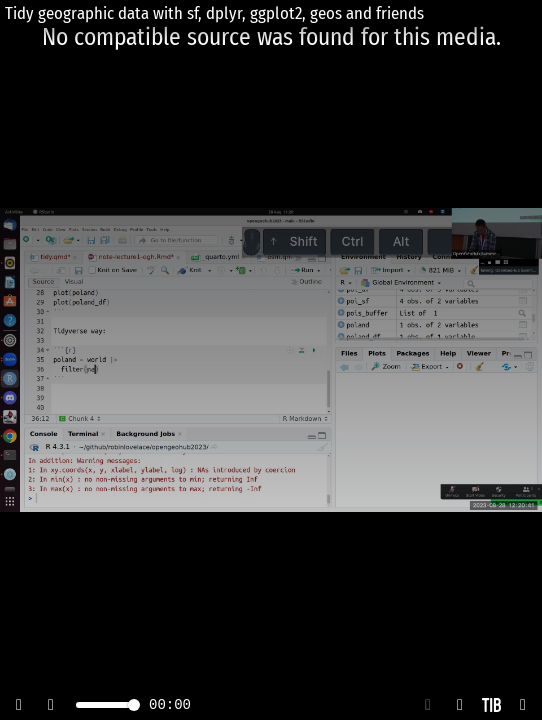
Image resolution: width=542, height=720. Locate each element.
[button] (428, 705)
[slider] (134, 705)
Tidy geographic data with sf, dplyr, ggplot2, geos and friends (214, 13)
